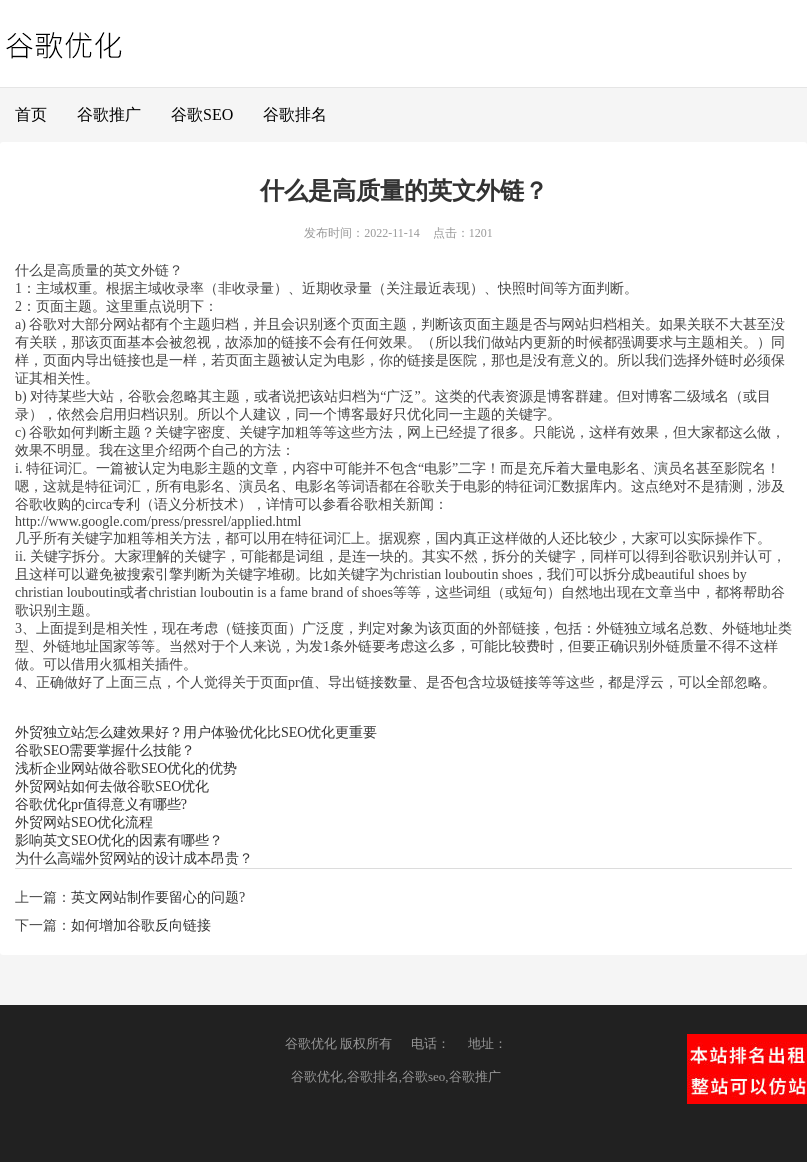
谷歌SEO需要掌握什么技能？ (105, 750)
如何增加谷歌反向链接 (141, 925)
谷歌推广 (109, 114)
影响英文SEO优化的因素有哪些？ (119, 840)
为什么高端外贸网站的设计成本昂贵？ (134, 858)
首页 (31, 114)
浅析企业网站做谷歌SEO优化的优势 (126, 768)
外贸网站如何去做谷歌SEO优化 (112, 786)
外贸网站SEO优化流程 (84, 822)
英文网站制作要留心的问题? (158, 897)
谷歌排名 (295, 114)
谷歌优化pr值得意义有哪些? (101, 804)
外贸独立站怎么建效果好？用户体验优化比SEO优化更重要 (196, 732)
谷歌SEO (202, 114)
